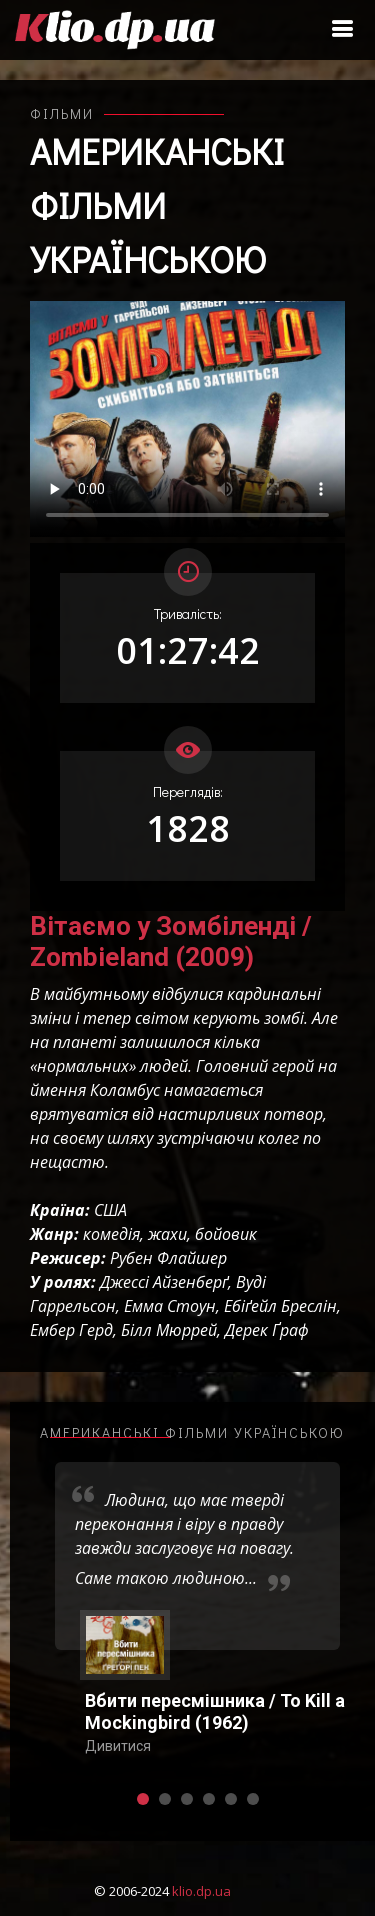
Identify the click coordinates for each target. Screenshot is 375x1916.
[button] (143, 1799)
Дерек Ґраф (267, 1330)
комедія (111, 1234)
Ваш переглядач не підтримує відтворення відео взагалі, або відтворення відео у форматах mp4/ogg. (187, 419)
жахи (167, 1234)
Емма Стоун (170, 1306)
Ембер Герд (71, 1330)
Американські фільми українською (157, 205)
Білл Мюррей (169, 1330)
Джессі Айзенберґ (164, 1282)
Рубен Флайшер (168, 1258)
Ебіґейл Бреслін (280, 1306)
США (110, 1210)
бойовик (226, 1234)
